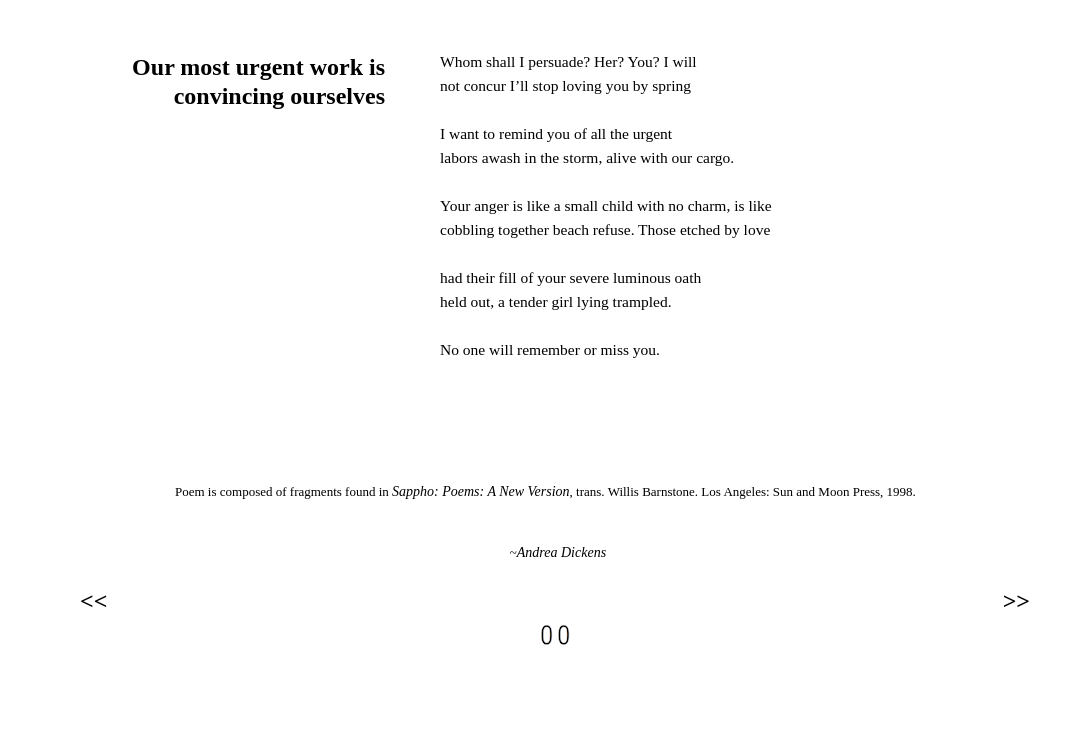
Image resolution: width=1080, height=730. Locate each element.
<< (93, 601)
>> (1016, 601)
